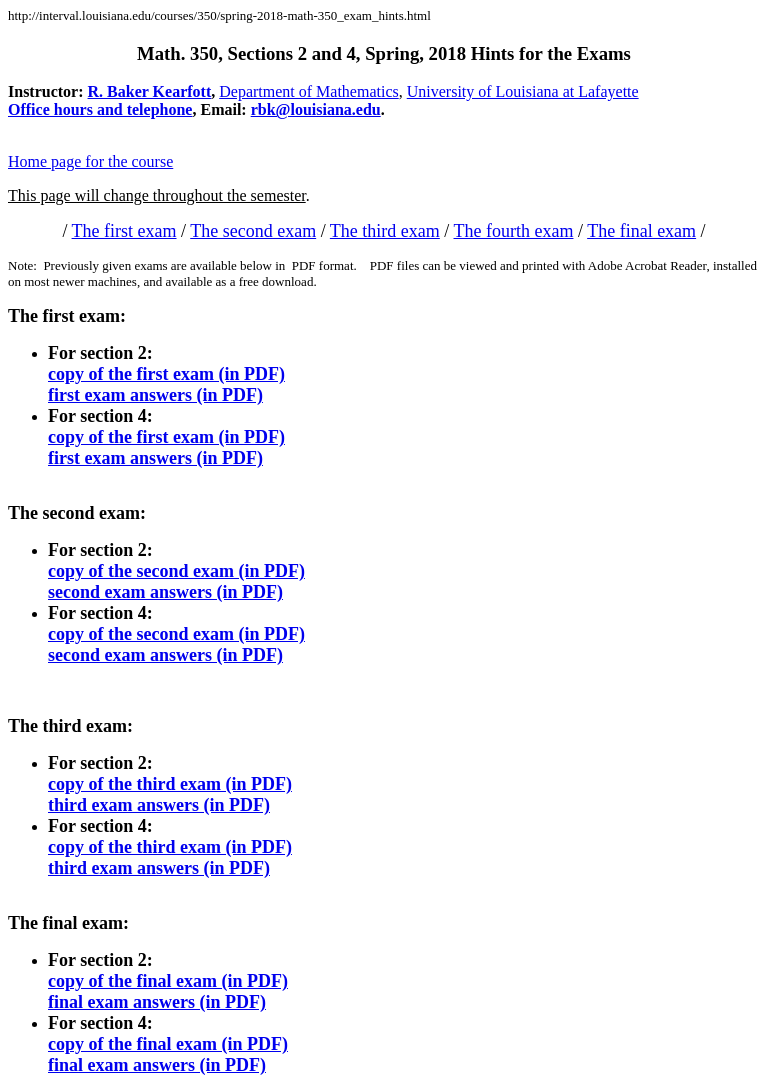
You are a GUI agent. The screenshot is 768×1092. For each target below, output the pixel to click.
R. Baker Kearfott (150, 91)
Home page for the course (90, 161)
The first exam (124, 231)
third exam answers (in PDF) (159, 805)
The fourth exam (514, 231)
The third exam (385, 231)
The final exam (641, 231)
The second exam (253, 231)
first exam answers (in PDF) (155, 395)
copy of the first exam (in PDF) (166, 374)
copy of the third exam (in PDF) (170, 784)
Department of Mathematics (309, 91)
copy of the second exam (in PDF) (176, 571)
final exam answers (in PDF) (157, 1002)
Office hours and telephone (100, 109)
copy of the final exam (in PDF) (168, 981)
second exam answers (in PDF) (165, 592)
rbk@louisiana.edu (316, 109)
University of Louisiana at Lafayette (523, 91)
